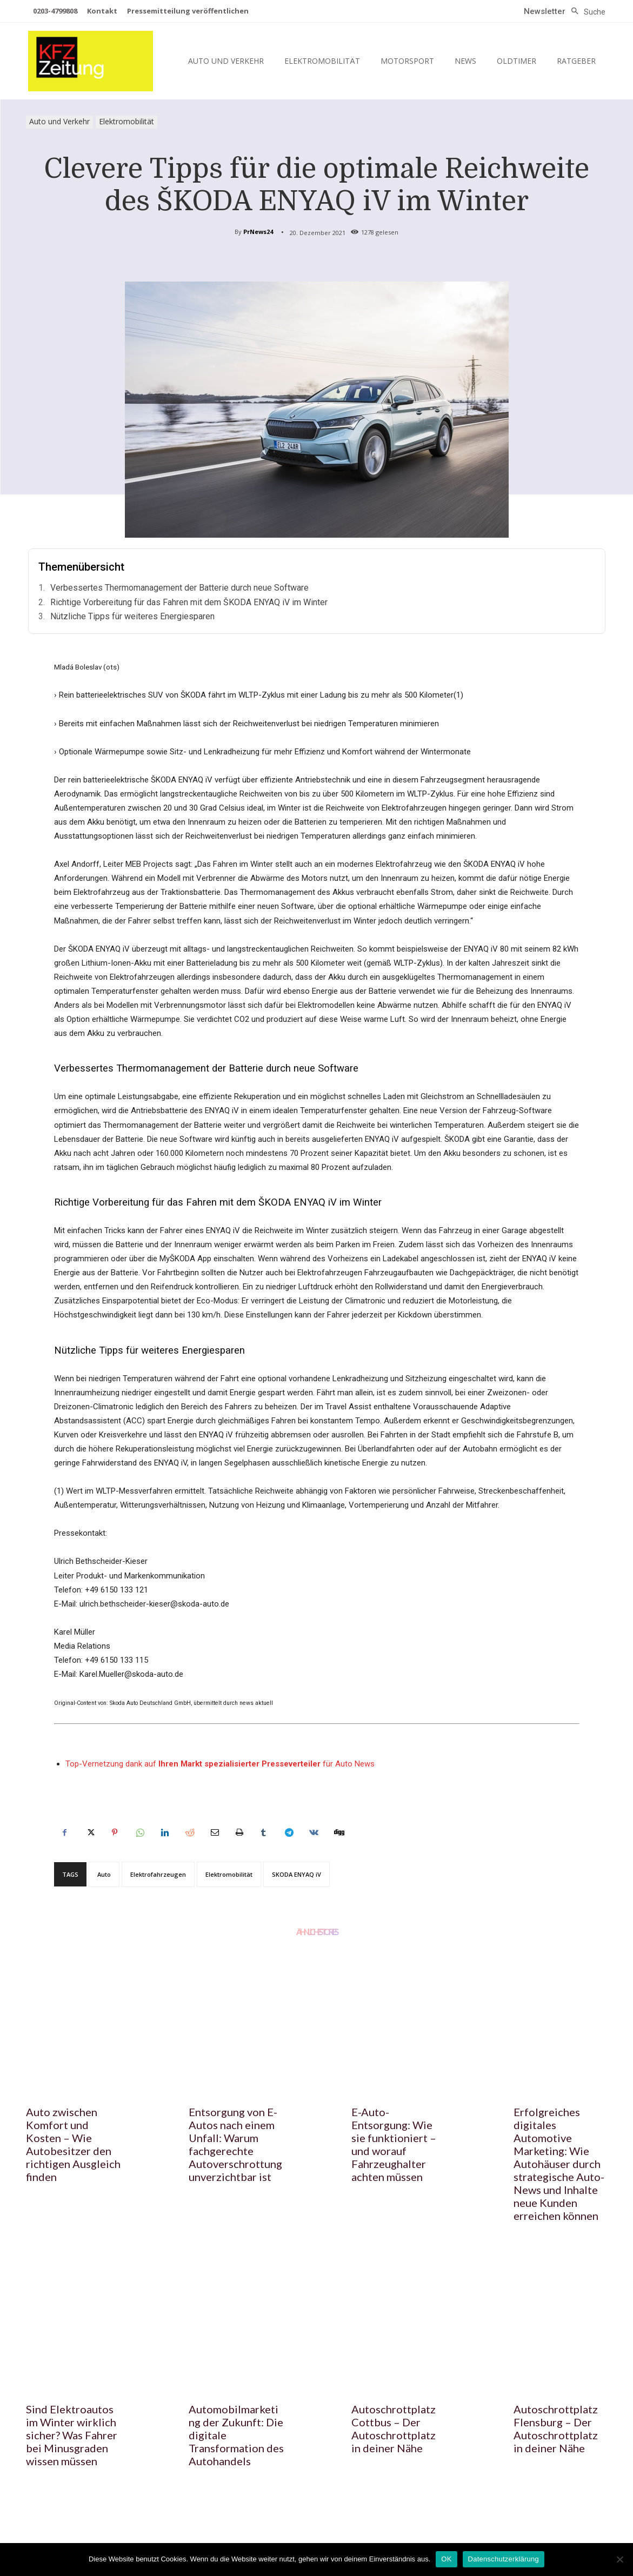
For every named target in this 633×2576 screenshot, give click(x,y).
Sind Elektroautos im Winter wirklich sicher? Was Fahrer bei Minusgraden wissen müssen (71, 2435)
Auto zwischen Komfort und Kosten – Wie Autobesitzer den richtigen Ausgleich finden (73, 2144)
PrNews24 (258, 232)
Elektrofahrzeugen (158, 1874)
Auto (104, 1874)
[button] (585, 12)
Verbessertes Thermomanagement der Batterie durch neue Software (179, 588)
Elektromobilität (126, 122)
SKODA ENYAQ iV (296, 1874)
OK (446, 2559)
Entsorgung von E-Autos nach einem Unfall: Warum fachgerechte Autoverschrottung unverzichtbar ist (235, 2144)
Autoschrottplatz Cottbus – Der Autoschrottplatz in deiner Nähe (393, 2428)
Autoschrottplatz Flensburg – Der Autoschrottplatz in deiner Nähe (556, 2428)
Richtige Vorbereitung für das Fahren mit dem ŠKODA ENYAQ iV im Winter (189, 602)
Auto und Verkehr (59, 122)
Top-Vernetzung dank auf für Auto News (220, 1764)
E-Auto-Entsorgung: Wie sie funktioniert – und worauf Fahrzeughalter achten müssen (393, 2144)
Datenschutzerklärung (503, 2559)
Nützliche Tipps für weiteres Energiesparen (132, 616)
